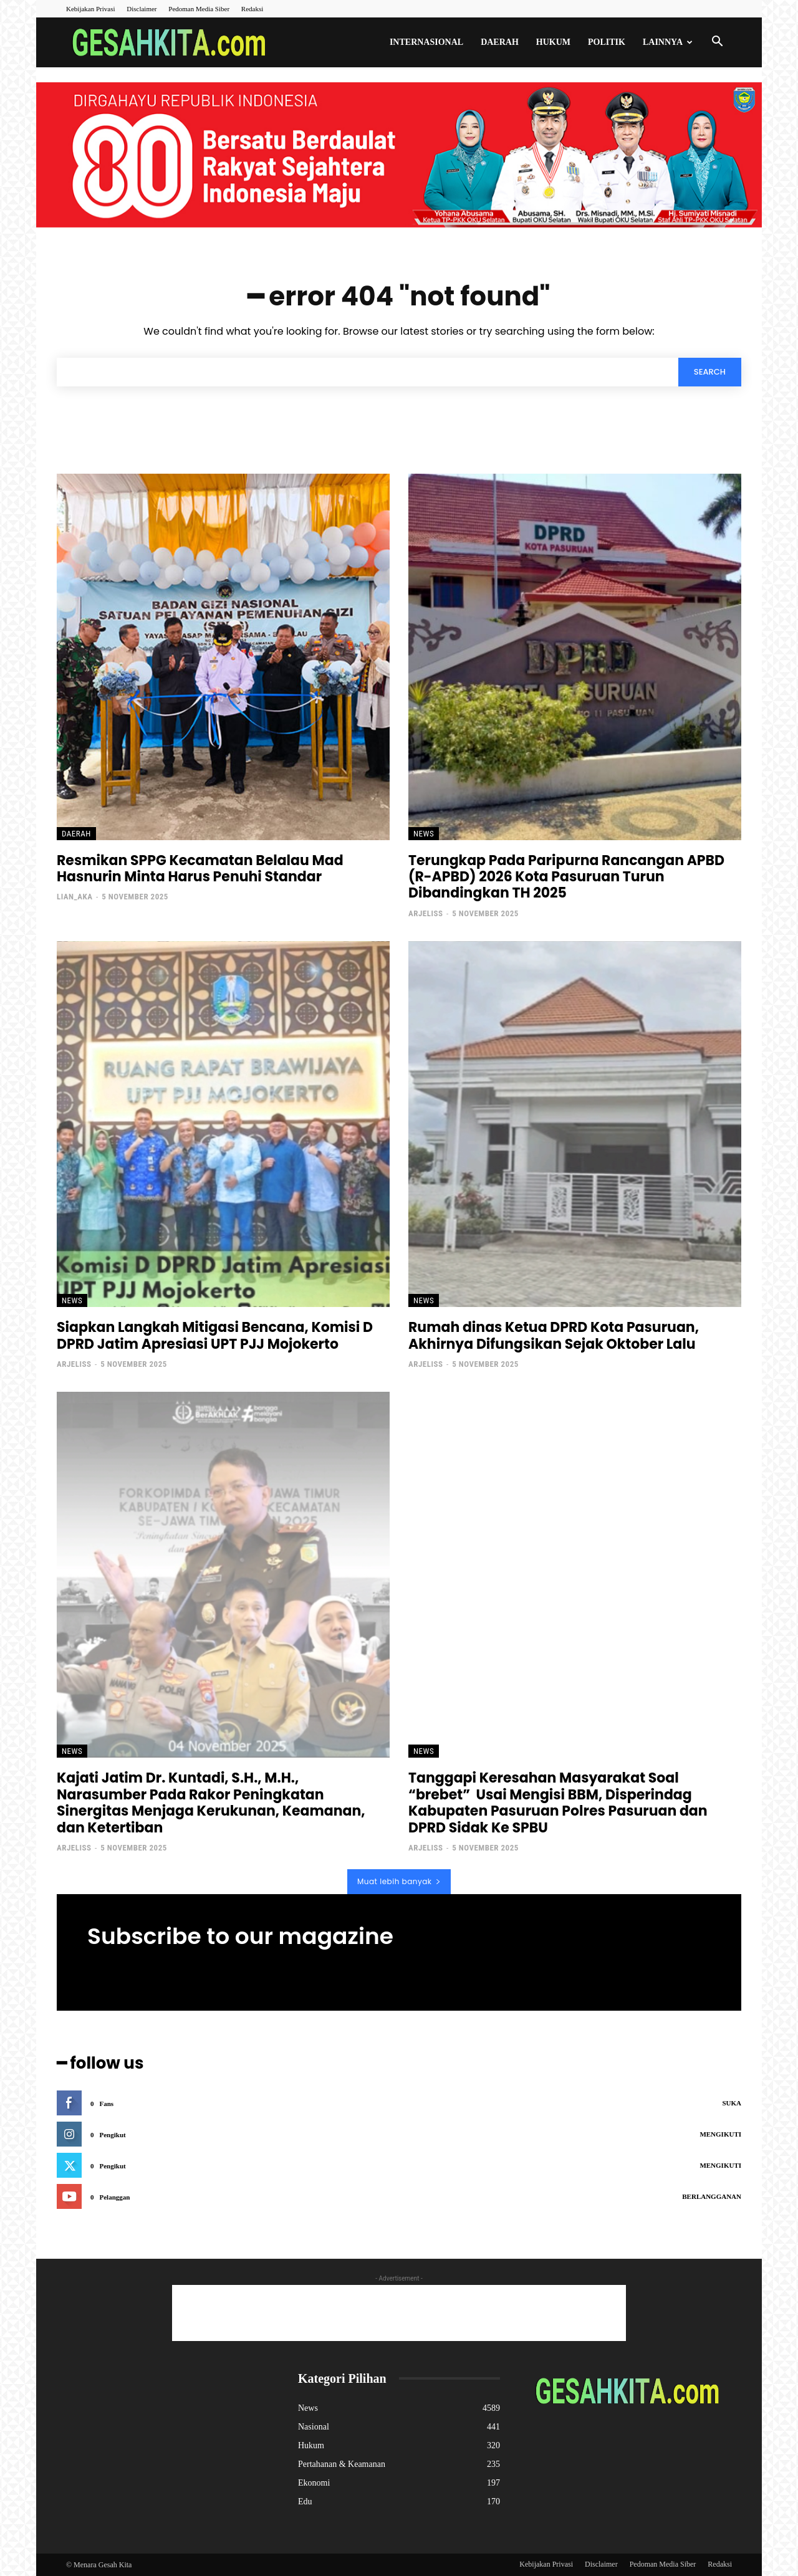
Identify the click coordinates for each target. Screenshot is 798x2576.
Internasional (426, 42)
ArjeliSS (425, 913)
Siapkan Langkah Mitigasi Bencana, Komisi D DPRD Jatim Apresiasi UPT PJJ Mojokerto (215, 1335)
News (423, 833)
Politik (606, 42)
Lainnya (668, 42)
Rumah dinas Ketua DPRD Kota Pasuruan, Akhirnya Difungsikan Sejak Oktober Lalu (553, 1335)
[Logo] (172, 42)
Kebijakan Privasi (90, 8)
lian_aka (75, 896)
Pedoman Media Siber (198, 8)
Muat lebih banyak (399, 1881)
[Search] (709, 372)
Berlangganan (711, 2196)
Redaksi (252, 8)
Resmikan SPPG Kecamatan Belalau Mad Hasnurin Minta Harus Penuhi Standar (200, 868)
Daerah (500, 42)
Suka (731, 2103)
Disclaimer (141, 8)
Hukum (553, 42)
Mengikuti (720, 2134)
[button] (717, 43)
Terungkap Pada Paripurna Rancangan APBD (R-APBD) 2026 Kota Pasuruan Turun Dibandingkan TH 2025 (566, 877)
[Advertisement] (399, 2313)
